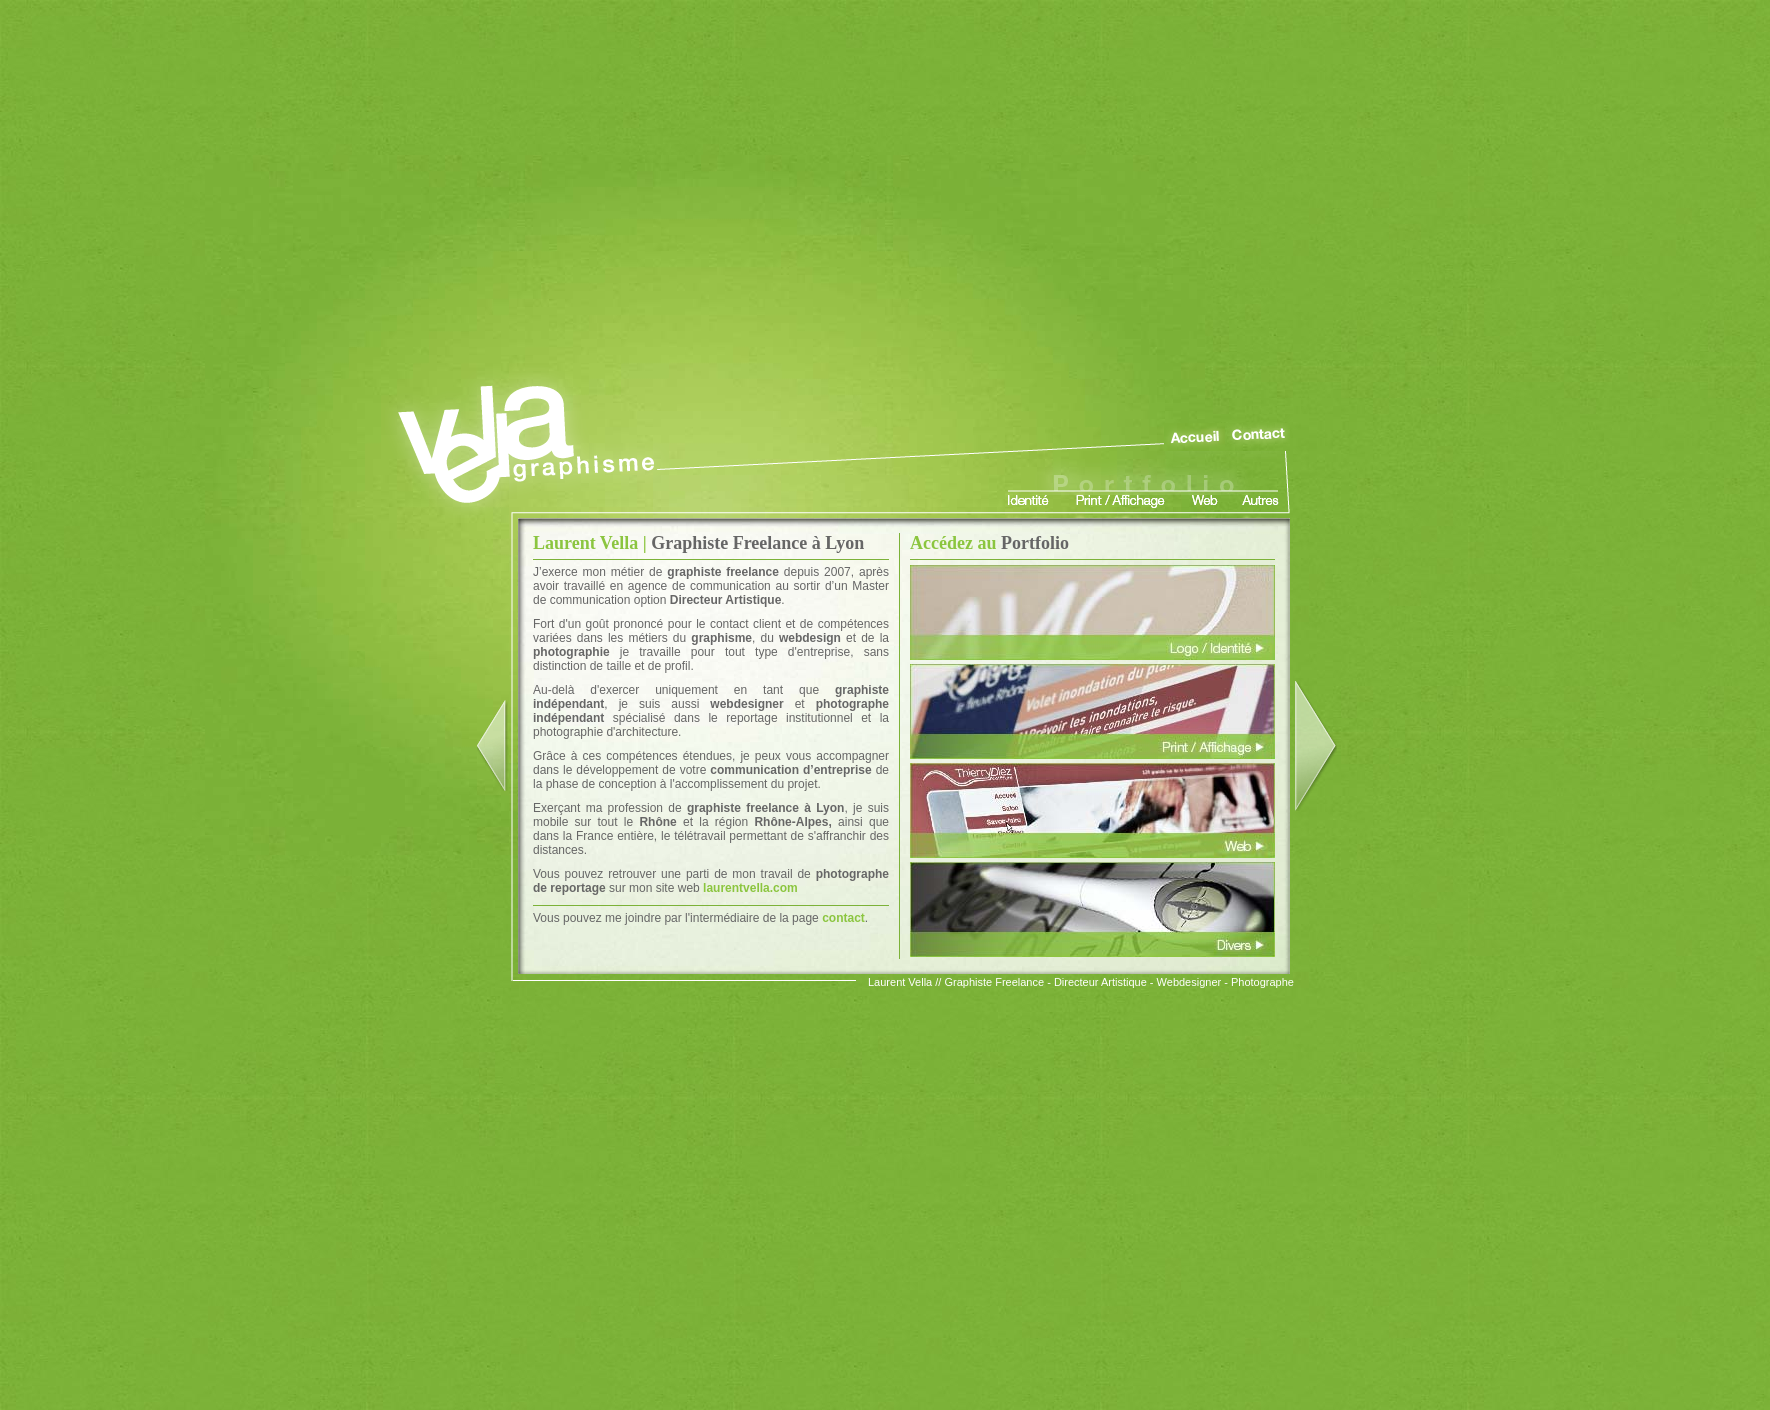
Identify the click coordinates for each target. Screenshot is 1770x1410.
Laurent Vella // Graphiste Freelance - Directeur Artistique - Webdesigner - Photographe (1081, 982)
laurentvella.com (750, 888)
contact (843, 918)
